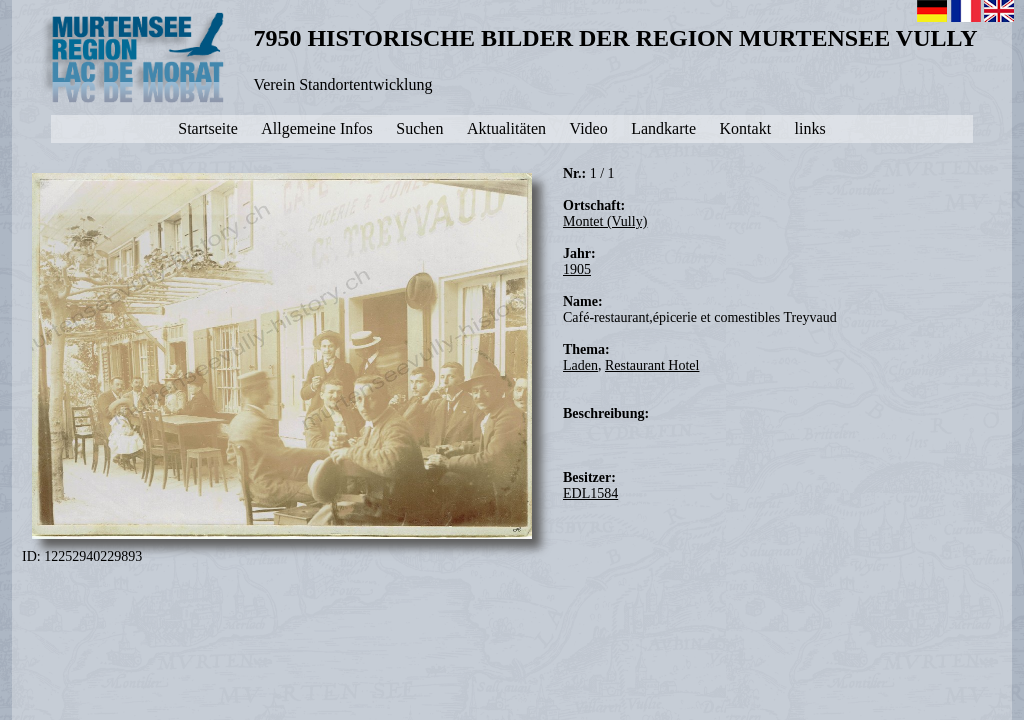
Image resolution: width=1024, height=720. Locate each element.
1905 (577, 269)
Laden (580, 365)
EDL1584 (590, 493)
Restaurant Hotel (652, 365)
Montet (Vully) (605, 221)
